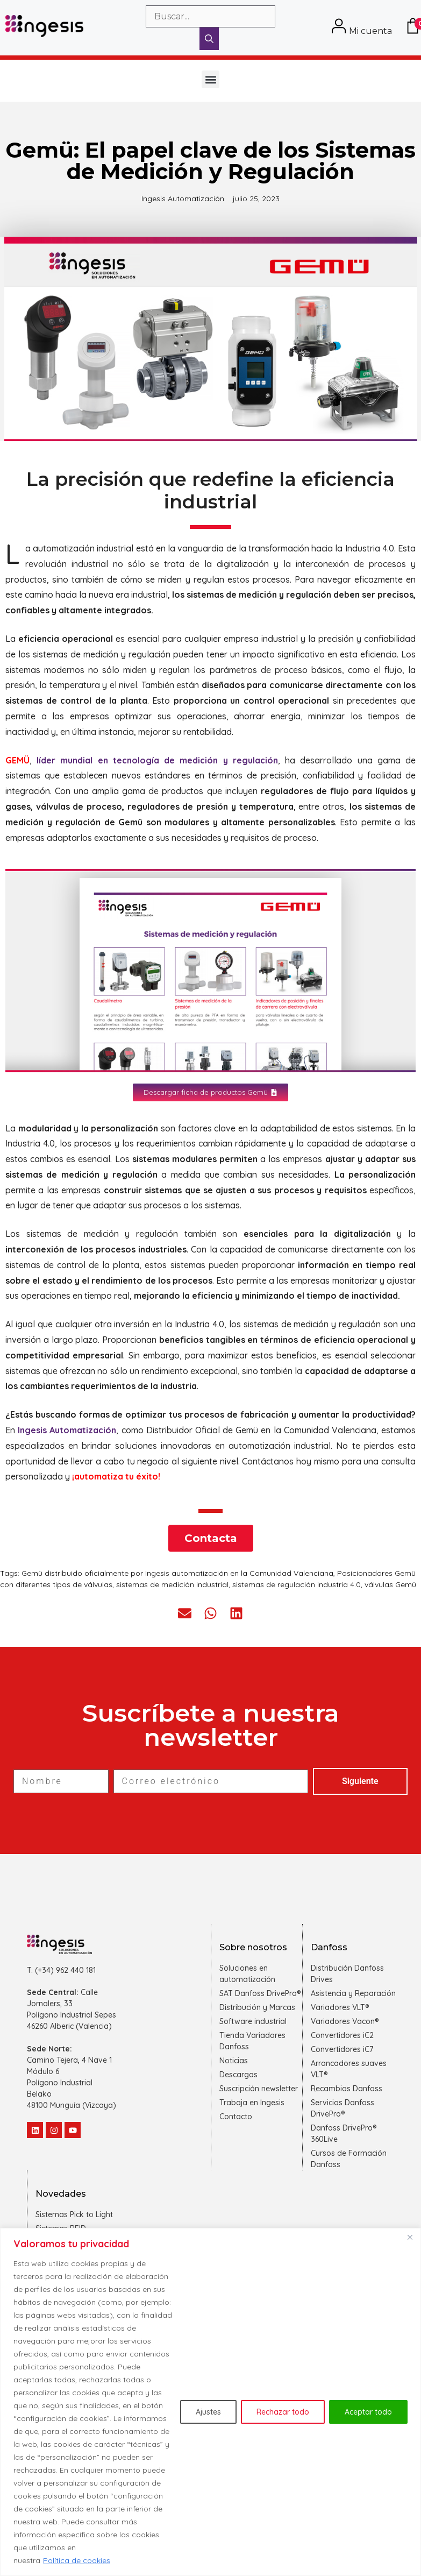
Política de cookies (76, 2560)
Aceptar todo (368, 2412)
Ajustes (208, 2412)
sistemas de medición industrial (172, 1584)
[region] (210, 2402)
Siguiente (360, 1781)
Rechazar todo (282, 2412)
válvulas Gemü (390, 1584)
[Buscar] (209, 38)
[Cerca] (409, 2237)
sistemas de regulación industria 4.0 (296, 1584)
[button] (210, 79)
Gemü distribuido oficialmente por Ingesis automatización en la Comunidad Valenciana (177, 1573)
